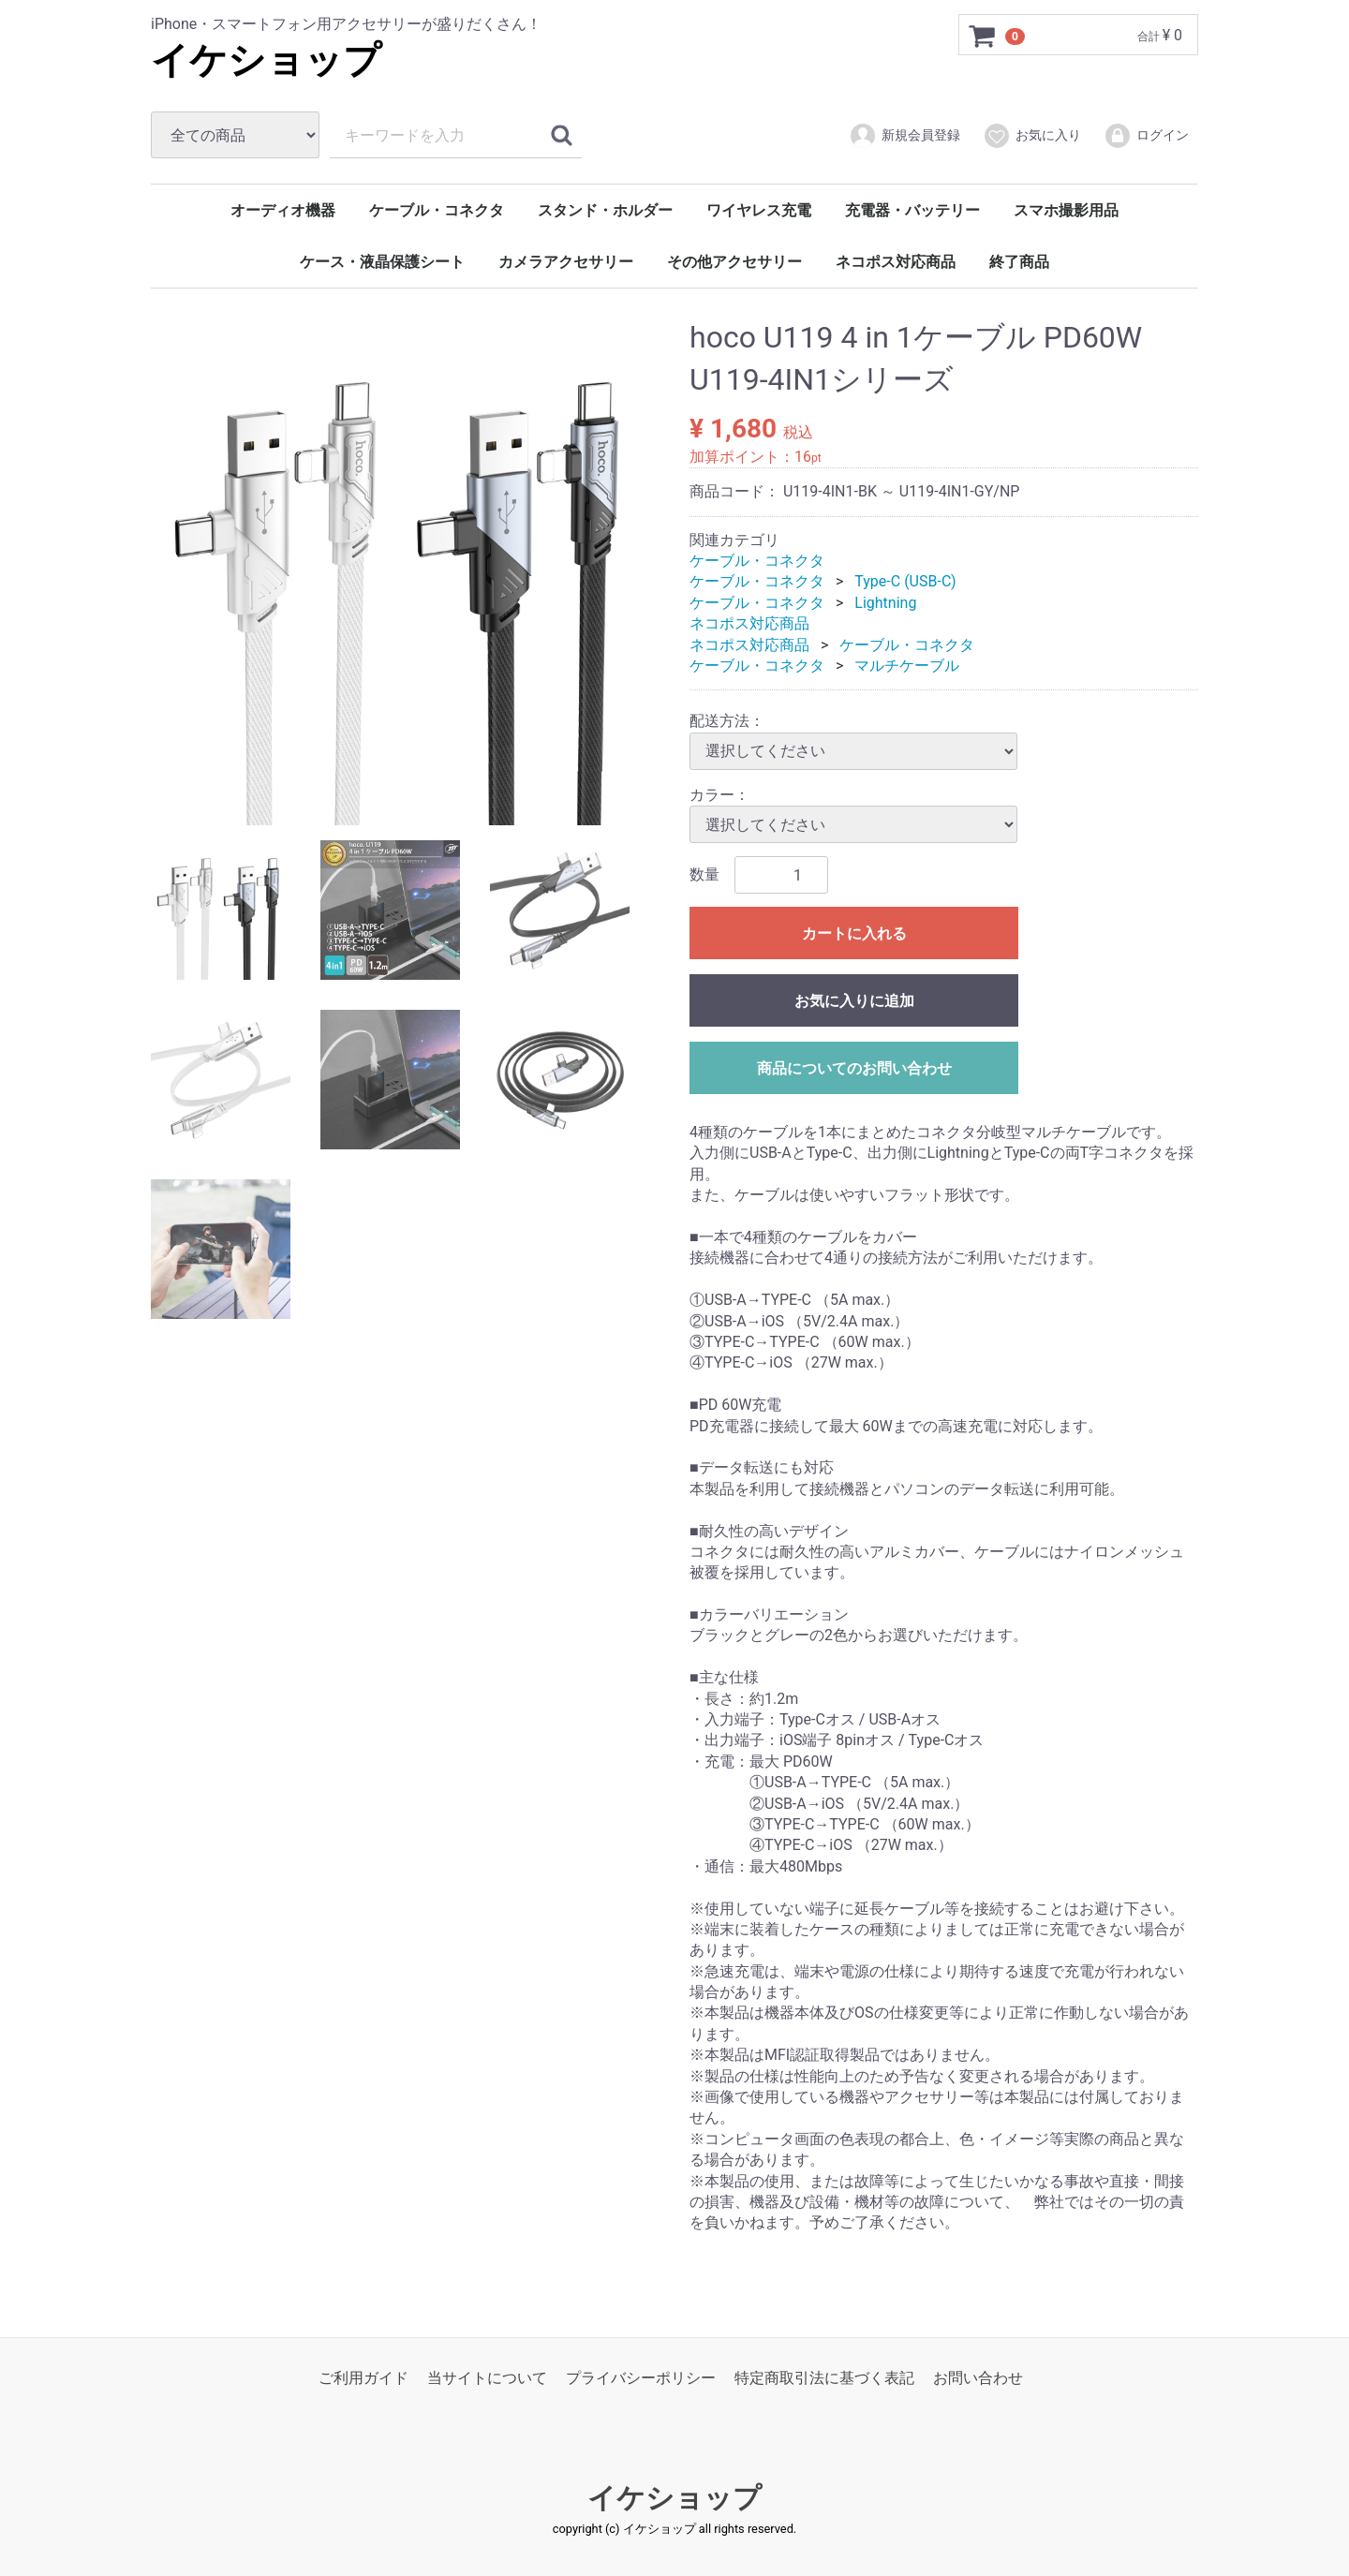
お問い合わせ (978, 2378)
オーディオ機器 (282, 210)
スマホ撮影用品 (1066, 210)
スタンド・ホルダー (605, 210)
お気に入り (1032, 136)
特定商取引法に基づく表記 (824, 2378)
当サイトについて (487, 2378)
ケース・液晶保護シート (382, 262)
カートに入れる (854, 933)
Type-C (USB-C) (905, 581)
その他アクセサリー (734, 262)
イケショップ (266, 60)
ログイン (1146, 136)
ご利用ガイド (363, 2378)
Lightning (885, 603)
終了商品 (1019, 262)
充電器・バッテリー (912, 210)
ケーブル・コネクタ (436, 210)
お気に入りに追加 (854, 1001)
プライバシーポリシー (641, 2378)
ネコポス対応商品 (896, 262)
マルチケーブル (906, 665)
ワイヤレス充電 (758, 210)
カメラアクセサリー (565, 262)
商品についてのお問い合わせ (854, 1068)
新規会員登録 (904, 136)
